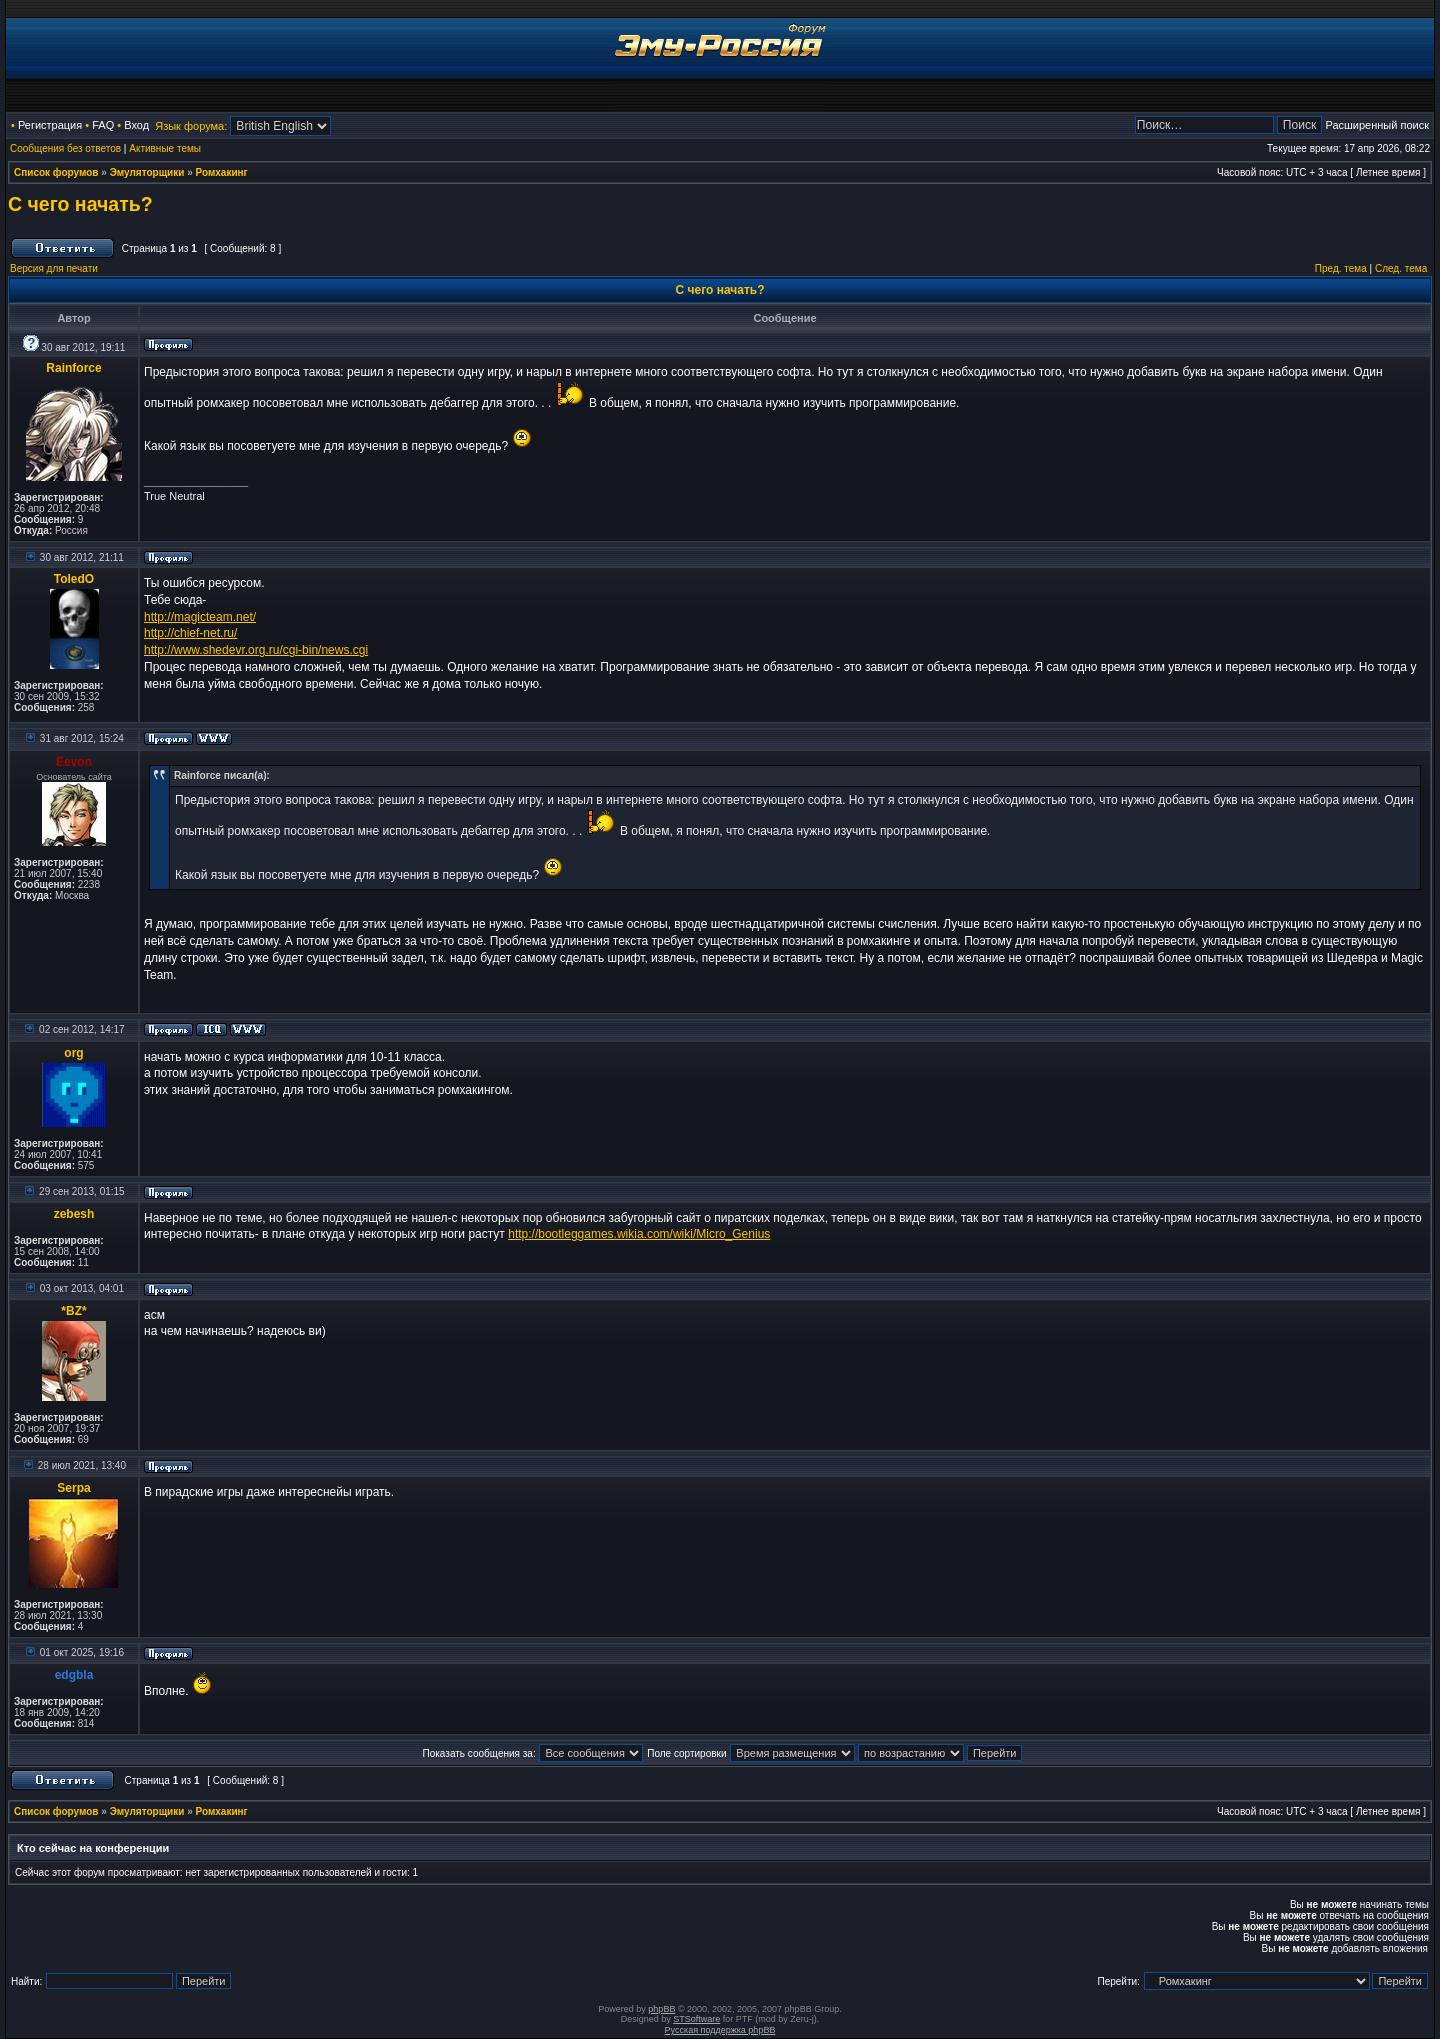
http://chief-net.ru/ (190, 633)
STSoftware (696, 2019)
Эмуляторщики (147, 172)
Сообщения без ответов (65, 148)
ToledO (74, 579)
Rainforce (73, 368)
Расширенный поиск (1377, 125)
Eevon (74, 762)
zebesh (74, 1214)
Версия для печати (54, 268)
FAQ (103, 125)
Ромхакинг (222, 172)
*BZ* (73, 1311)
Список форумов (56, 172)
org (73, 1053)
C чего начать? (80, 204)
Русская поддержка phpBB (720, 2030)
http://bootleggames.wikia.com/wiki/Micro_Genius (639, 1234)
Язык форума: (191, 126)
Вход (136, 125)
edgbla (74, 1675)
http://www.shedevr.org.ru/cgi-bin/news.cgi (256, 650)
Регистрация (50, 125)
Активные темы (165, 148)
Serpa (73, 1488)
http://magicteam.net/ (200, 617)
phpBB (661, 2009)
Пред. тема (1341, 268)
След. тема (1401, 268)
